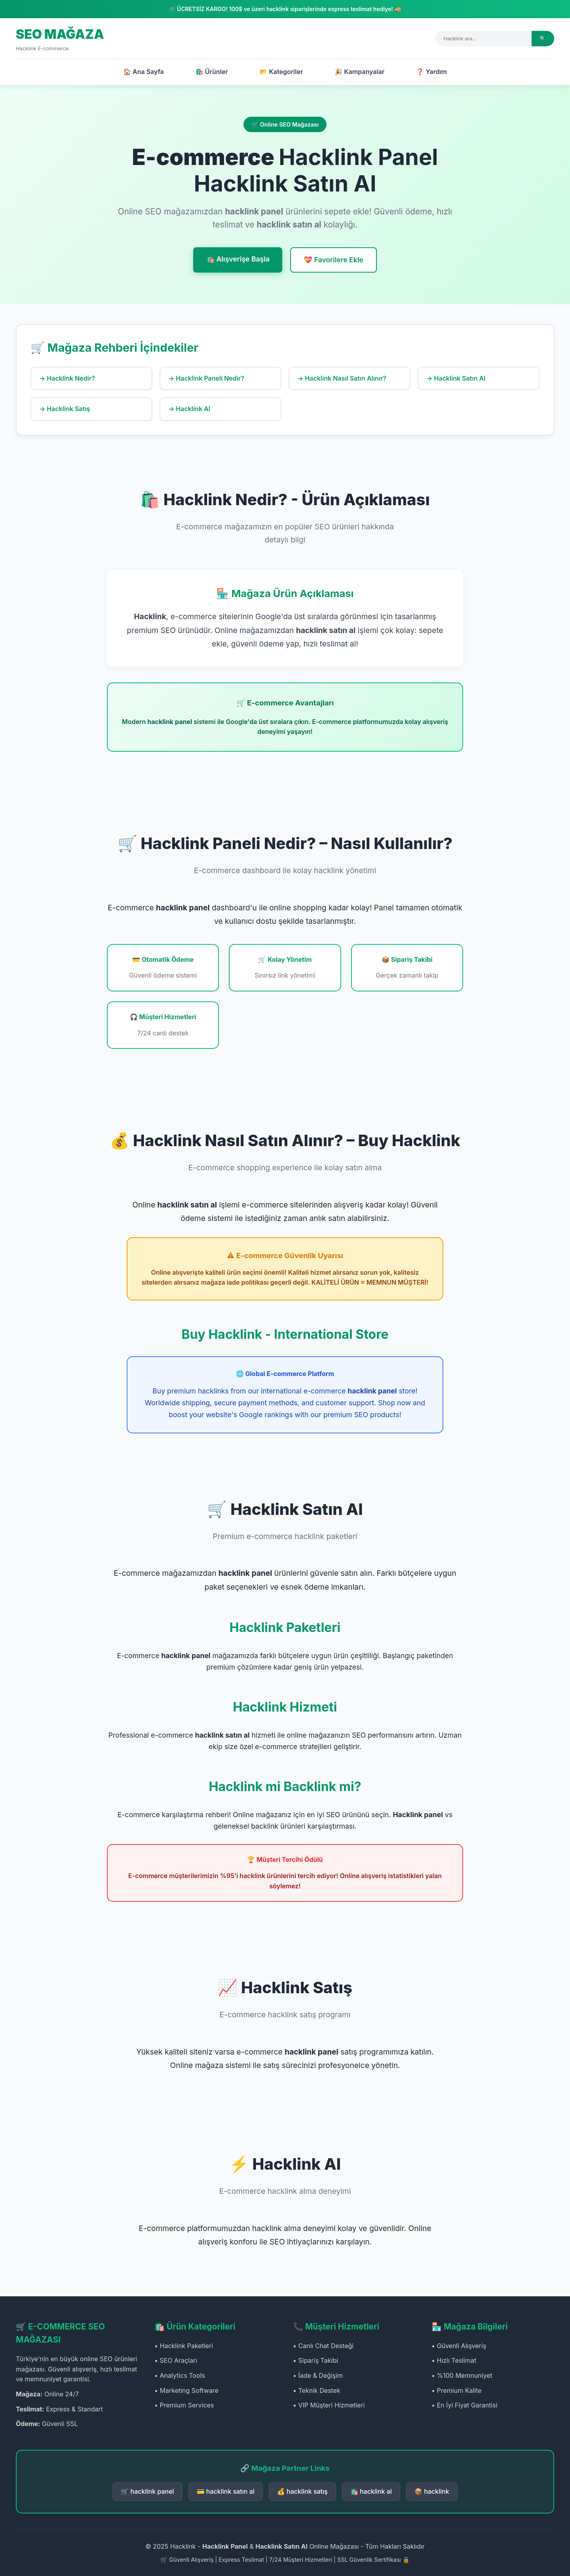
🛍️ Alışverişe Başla (238, 259)
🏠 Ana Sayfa (143, 72)
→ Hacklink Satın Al (455, 378)
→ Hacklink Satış (64, 409)
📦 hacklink (431, 2491)
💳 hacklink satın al (226, 2491)
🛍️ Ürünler (212, 72)
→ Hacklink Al (189, 409)
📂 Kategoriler (281, 72)
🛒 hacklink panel (147, 2491)
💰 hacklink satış (302, 2491)
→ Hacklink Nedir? (67, 378)
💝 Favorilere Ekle (333, 260)
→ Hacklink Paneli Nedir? (206, 378)
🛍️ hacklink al (371, 2491)
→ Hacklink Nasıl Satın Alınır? (341, 378)
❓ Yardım (431, 72)
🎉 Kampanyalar (359, 72)
